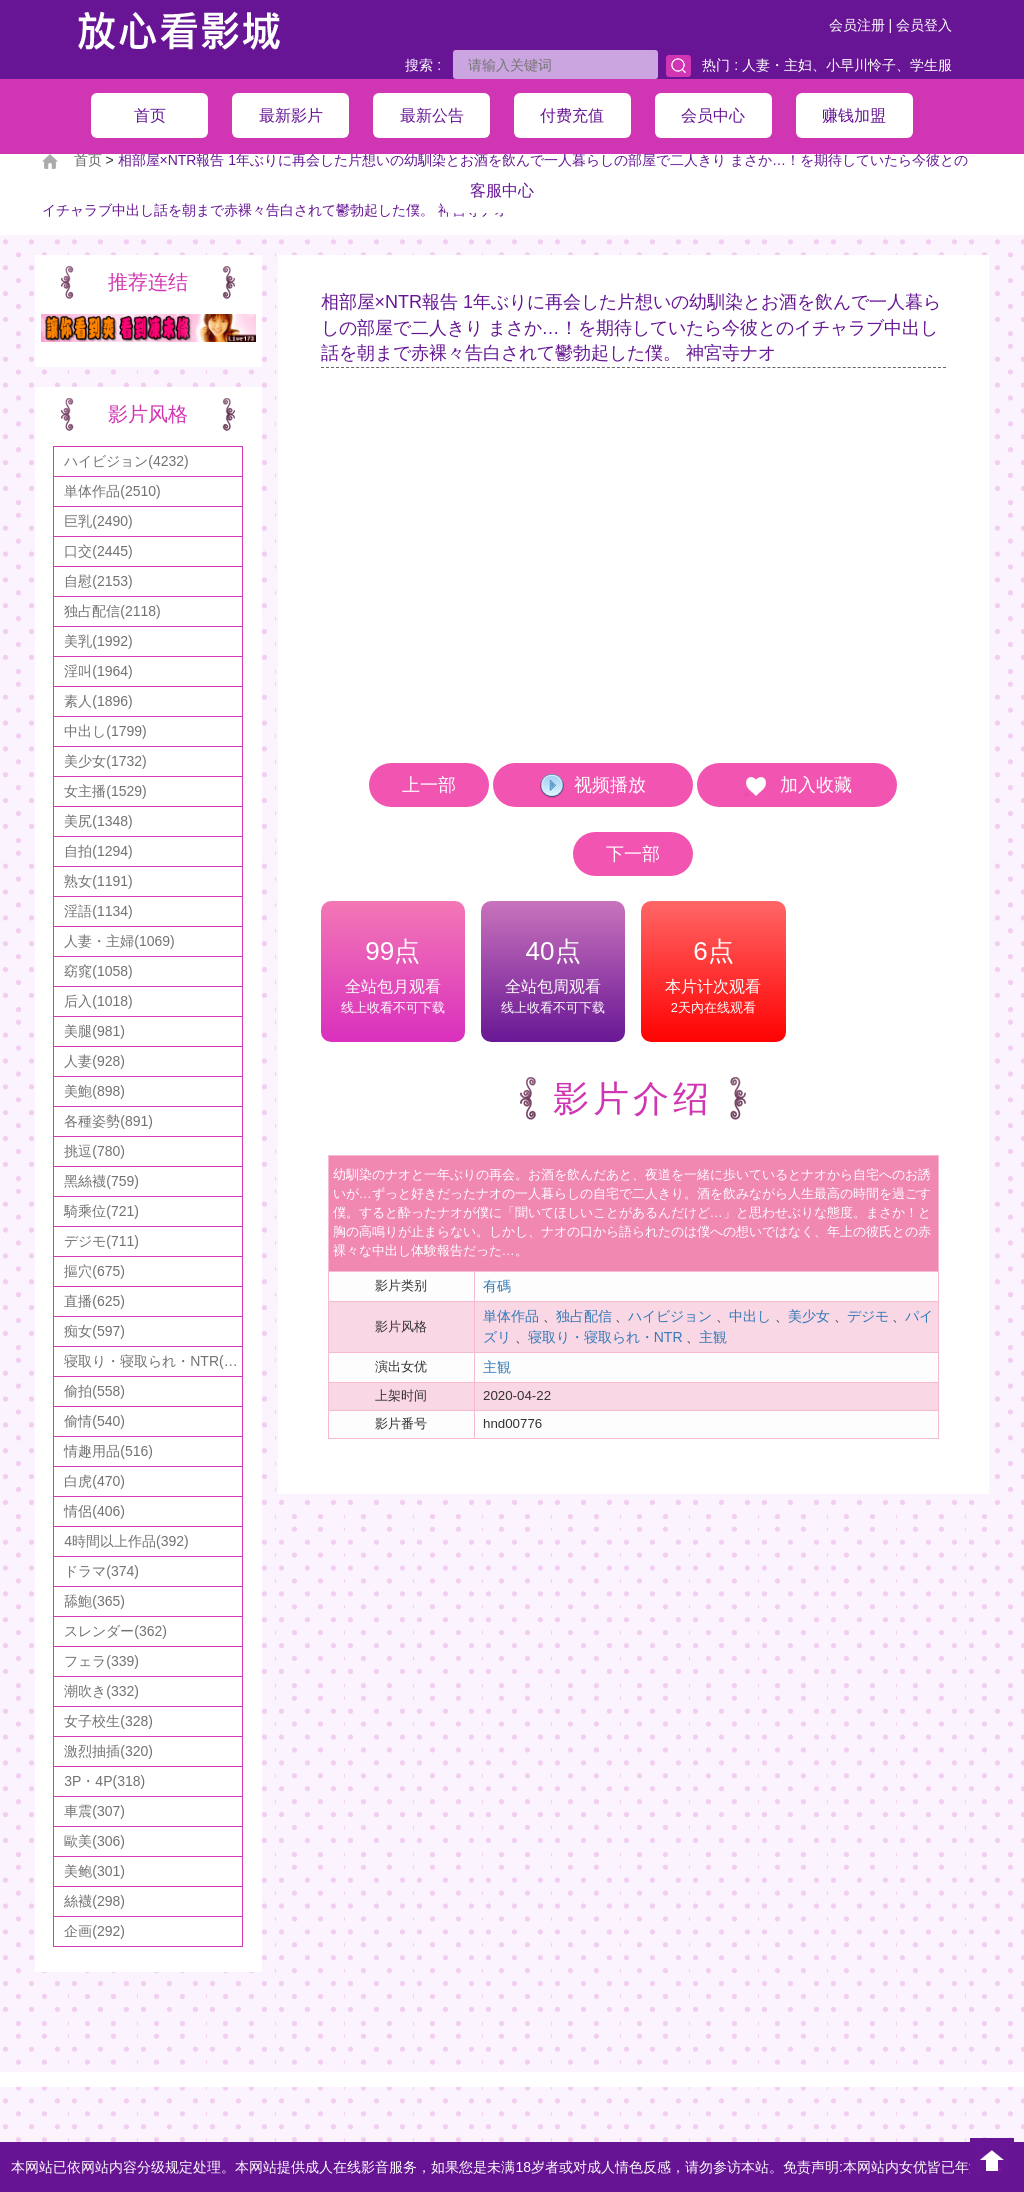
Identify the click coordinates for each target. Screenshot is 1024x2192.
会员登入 (924, 25)
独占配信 (584, 1316)
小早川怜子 (861, 65)
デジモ (868, 1316)
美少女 (809, 1316)
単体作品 (511, 1316)
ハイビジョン (670, 1316)
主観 (713, 1337)
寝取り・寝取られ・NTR (605, 1337)
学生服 (931, 65)
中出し (750, 1316)
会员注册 (857, 25)
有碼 (497, 1286)
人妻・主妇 (777, 65)
